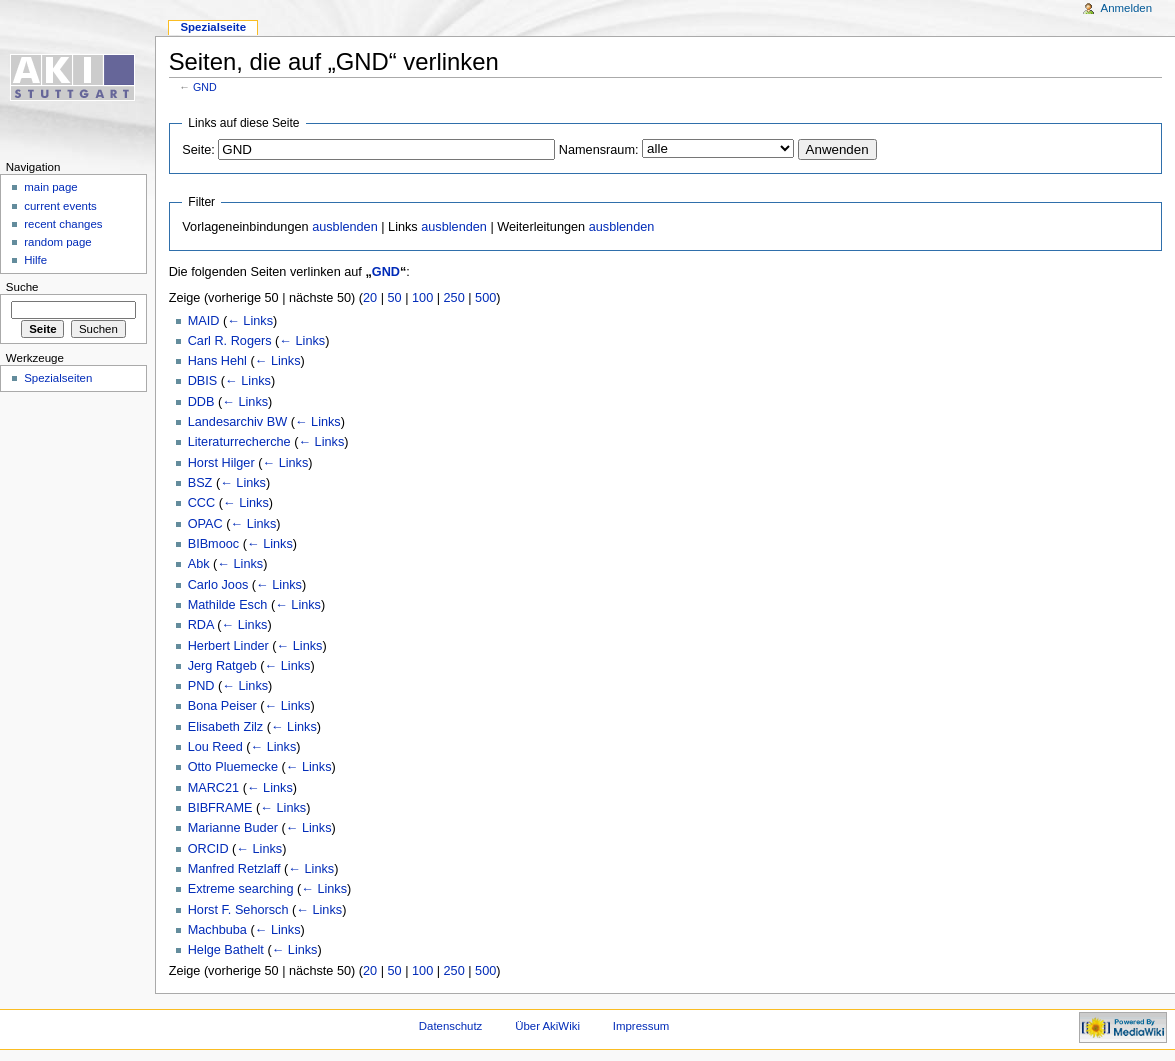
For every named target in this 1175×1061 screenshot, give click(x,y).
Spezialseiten (58, 378)
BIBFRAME (220, 808)
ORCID (208, 849)
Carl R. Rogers (230, 341)
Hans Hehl (217, 361)
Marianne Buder (233, 828)
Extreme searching (241, 889)
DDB (201, 402)
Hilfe (35, 260)
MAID (204, 321)
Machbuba (217, 930)
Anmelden (1127, 8)
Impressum (641, 1026)
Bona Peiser (222, 706)
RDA (201, 625)
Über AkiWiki (547, 1026)
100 (422, 298)
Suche (22, 287)
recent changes (63, 224)
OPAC (205, 524)
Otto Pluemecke (233, 767)
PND (201, 686)
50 (395, 298)
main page (51, 187)
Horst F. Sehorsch (238, 910)
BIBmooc (213, 544)
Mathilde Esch (228, 605)
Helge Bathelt (226, 950)
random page (58, 242)
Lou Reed (215, 747)
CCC (202, 503)
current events (60, 206)
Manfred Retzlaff (234, 869)
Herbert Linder (228, 646)
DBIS (203, 381)
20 (370, 298)
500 (485, 298)
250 (454, 298)
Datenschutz (451, 1026)
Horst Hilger (221, 463)
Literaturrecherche (239, 442)
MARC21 (213, 788)
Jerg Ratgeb (222, 666)
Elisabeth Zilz (225, 727)
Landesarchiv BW (237, 422)
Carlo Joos (218, 585)
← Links (250, 321)
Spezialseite (213, 27)
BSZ (200, 483)
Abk (199, 564)
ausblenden (345, 227)
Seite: (198, 150)
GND (205, 87)
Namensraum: (599, 150)
